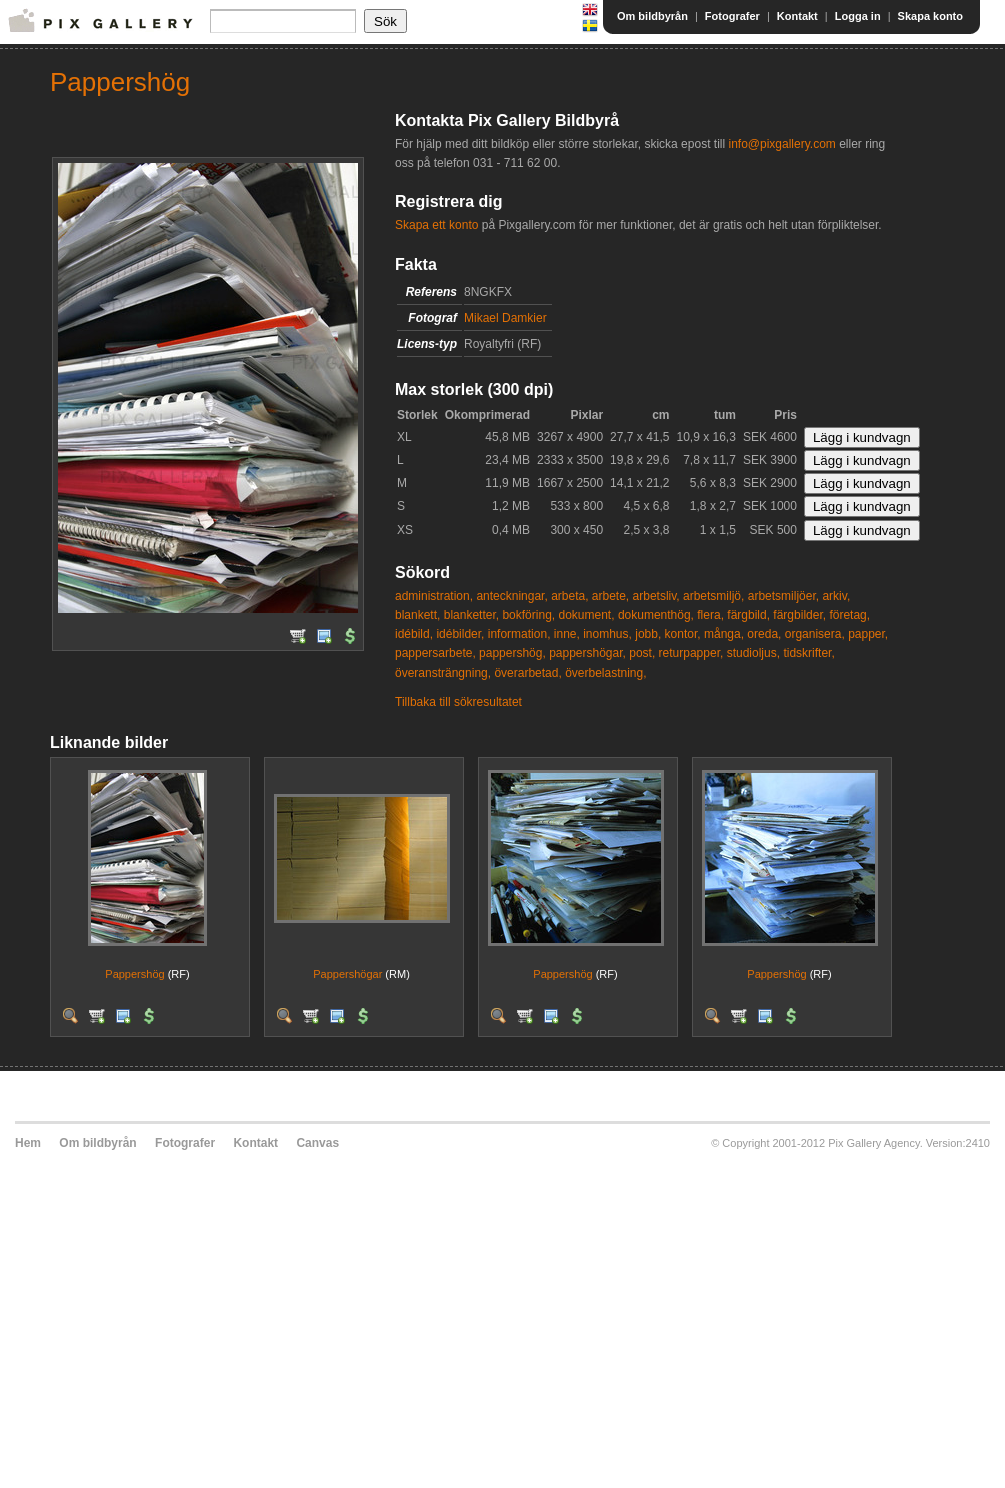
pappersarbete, (435, 653)
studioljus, (753, 653)
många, (724, 634)
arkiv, (836, 596)
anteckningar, (511, 596)
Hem (28, 1143)
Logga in (858, 16)
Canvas (317, 1143)
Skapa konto (930, 16)
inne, (567, 634)
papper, (868, 634)
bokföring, (528, 615)
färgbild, (748, 615)
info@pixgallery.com (781, 144)
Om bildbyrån (652, 16)
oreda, (764, 634)
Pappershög (134, 974)
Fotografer (732, 16)
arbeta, (569, 596)
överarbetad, (527, 673)
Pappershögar (347, 974)
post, (642, 653)
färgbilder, (799, 615)
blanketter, (471, 615)
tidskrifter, (808, 653)
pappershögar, (587, 653)
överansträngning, (443, 673)
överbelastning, (605, 673)
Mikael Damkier (505, 318)
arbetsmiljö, (713, 596)
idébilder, (460, 634)
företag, (849, 615)
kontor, (683, 634)
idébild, (414, 634)
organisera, (815, 634)
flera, (710, 615)
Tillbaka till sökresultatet (458, 702)
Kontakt (797, 16)
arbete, (610, 596)
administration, (434, 596)
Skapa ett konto (436, 225)
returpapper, (691, 653)
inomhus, (607, 634)
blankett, (417, 615)
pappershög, (512, 653)
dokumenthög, (656, 615)
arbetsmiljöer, (783, 596)
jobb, (648, 634)
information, (519, 634)
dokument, (586, 615)
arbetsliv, (656, 596)
